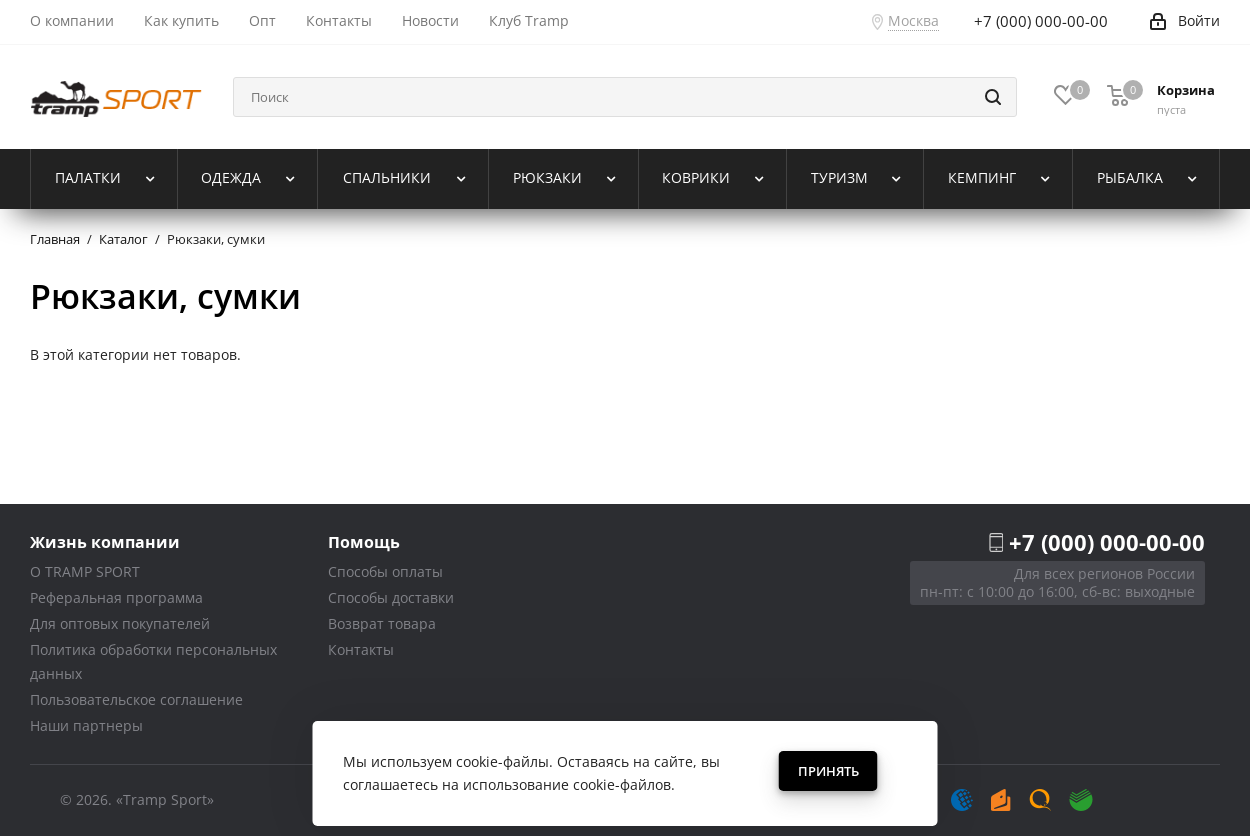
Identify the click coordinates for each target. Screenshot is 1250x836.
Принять (828, 771)
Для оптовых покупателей (120, 623)
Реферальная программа (116, 597)
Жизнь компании (105, 541)
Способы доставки (391, 597)
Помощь (364, 541)
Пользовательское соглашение (136, 699)
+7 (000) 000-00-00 (1107, 542)
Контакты (361, 649)
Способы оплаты (385, 571)
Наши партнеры (86, 725)
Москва (913, 20)
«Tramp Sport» (165, 799)
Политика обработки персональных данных (153, 661)
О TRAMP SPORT (85, 571)
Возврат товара (382, 623)
